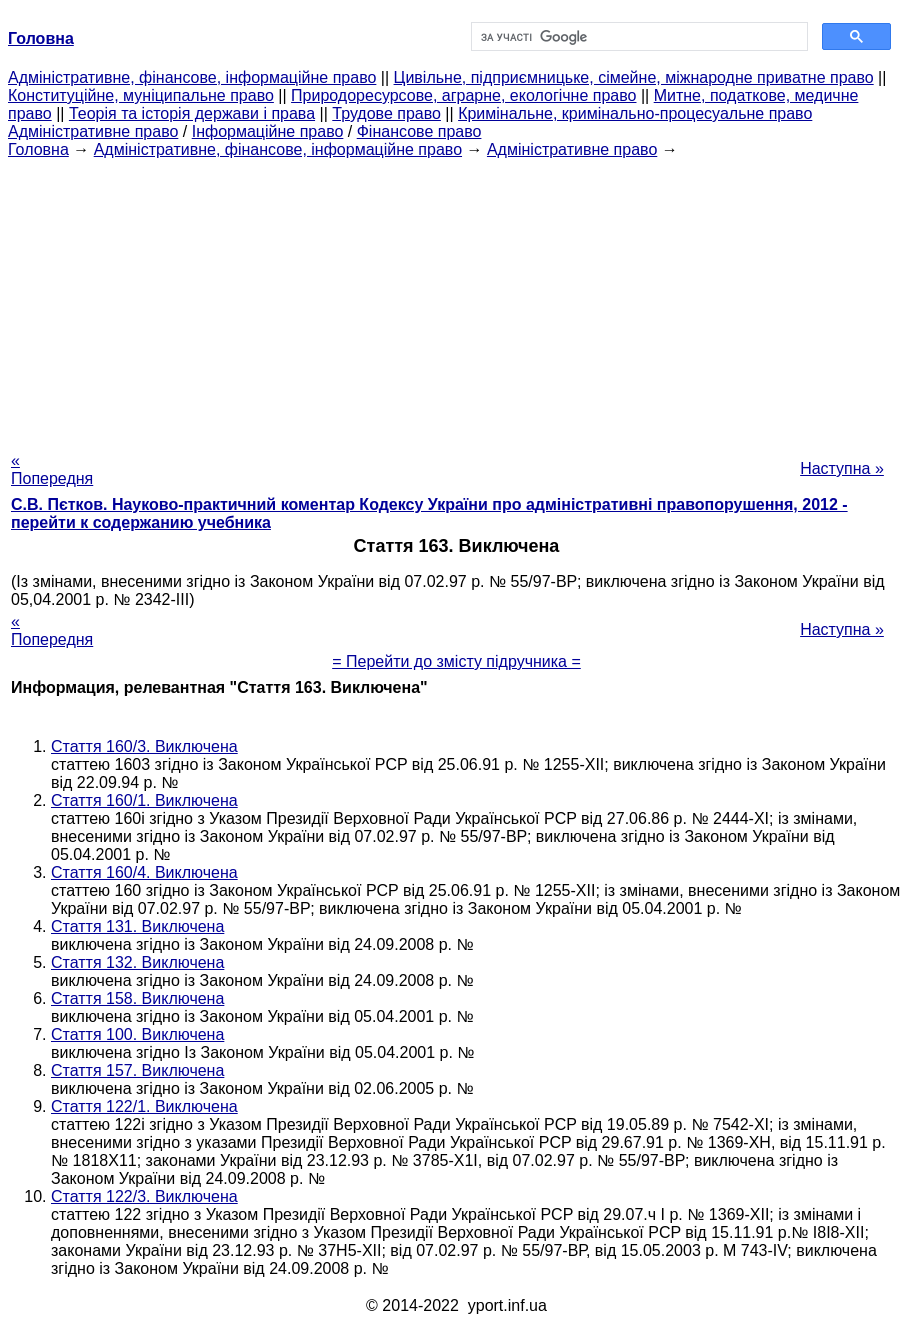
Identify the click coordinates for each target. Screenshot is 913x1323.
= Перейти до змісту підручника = (456, 661)
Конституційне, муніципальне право (141, 95)
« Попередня (52, 469)
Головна (38, 149)
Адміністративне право (93, 131)
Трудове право (386, 113)
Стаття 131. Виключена (137, 926)
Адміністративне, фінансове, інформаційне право (192, 77)
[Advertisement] (456, 299)
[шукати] (638, 37)
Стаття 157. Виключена (137, 1070)
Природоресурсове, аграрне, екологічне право (463, 95)
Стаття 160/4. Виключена (144, 872)
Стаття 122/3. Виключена (144, 1196)
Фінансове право (419, 131)
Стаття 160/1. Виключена (144, 800)
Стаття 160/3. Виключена (144, 746)
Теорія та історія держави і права (192, 113)
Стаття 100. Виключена (137, 1034)
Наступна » (842, 468)
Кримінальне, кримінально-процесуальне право (635, 113)
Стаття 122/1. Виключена (144, 1106)
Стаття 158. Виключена (137, 998)
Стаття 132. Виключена (137, 962)
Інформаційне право (268, 131)
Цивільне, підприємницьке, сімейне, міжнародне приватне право (634, 77)
